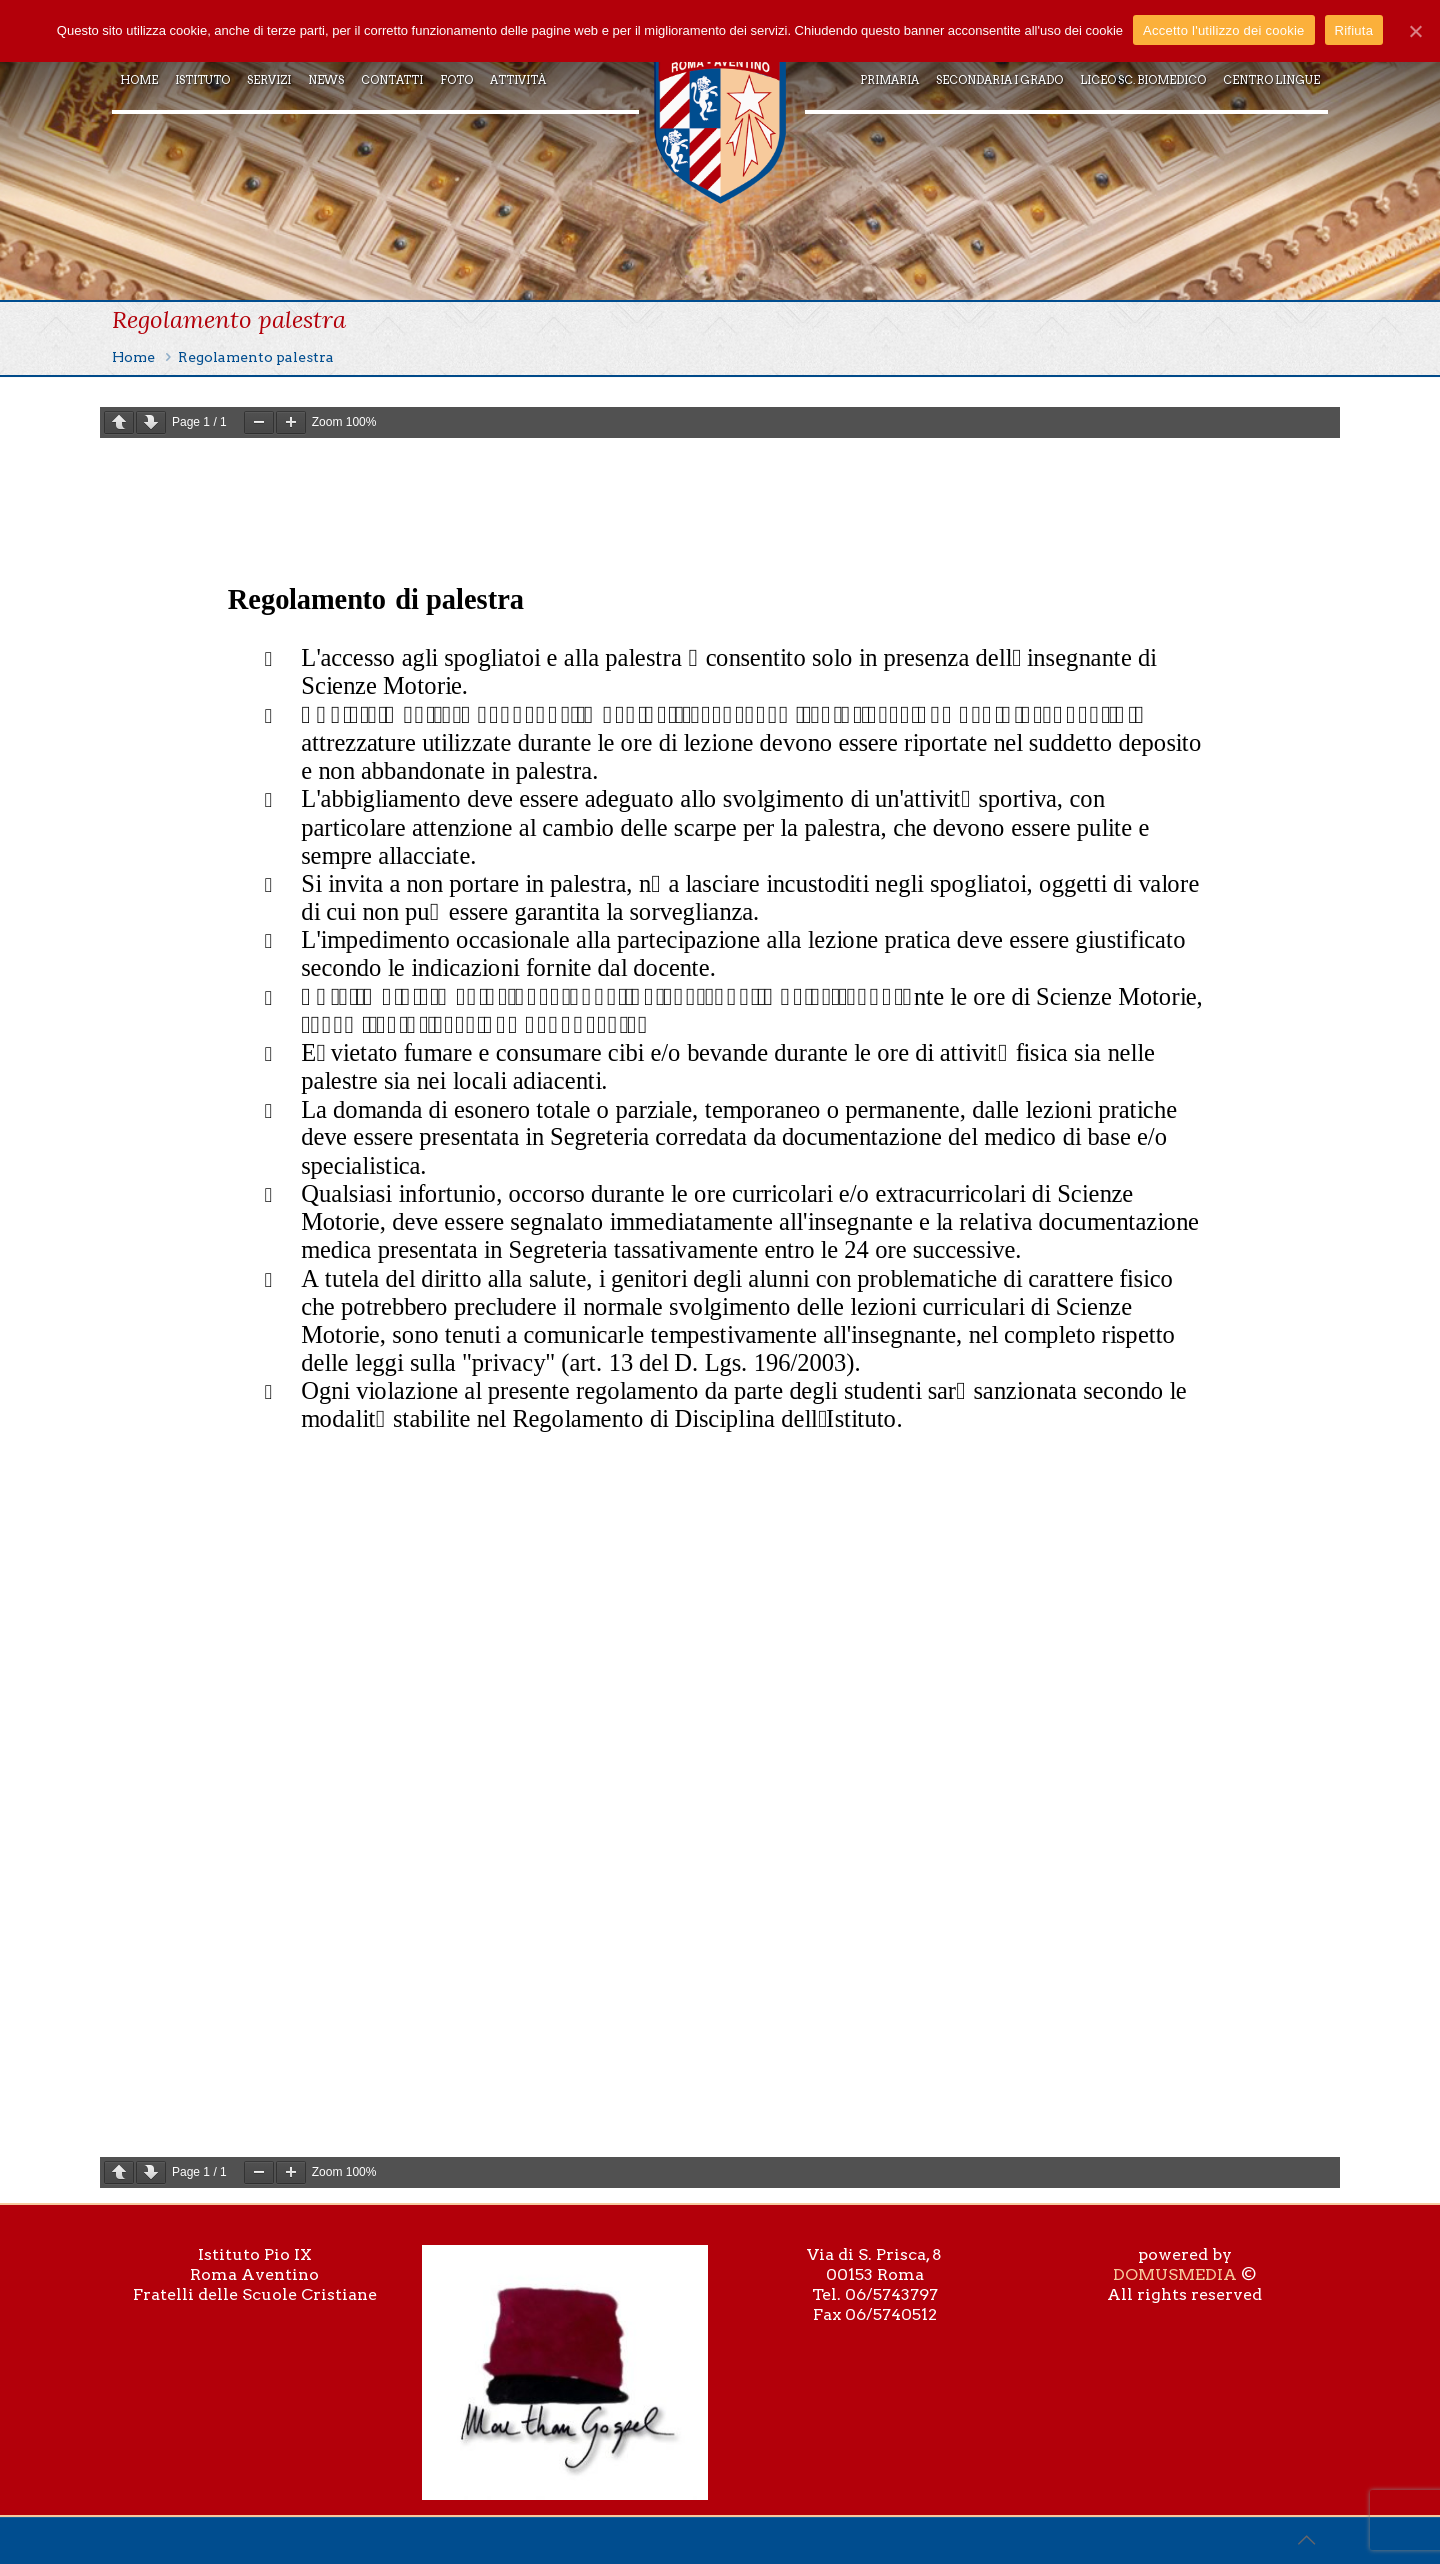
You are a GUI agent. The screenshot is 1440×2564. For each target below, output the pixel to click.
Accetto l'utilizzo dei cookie (1223, 30)
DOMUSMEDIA (1175, 2274)
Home (133, 357)
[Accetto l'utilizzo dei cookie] (1415, 31)
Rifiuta (1354, 30)
